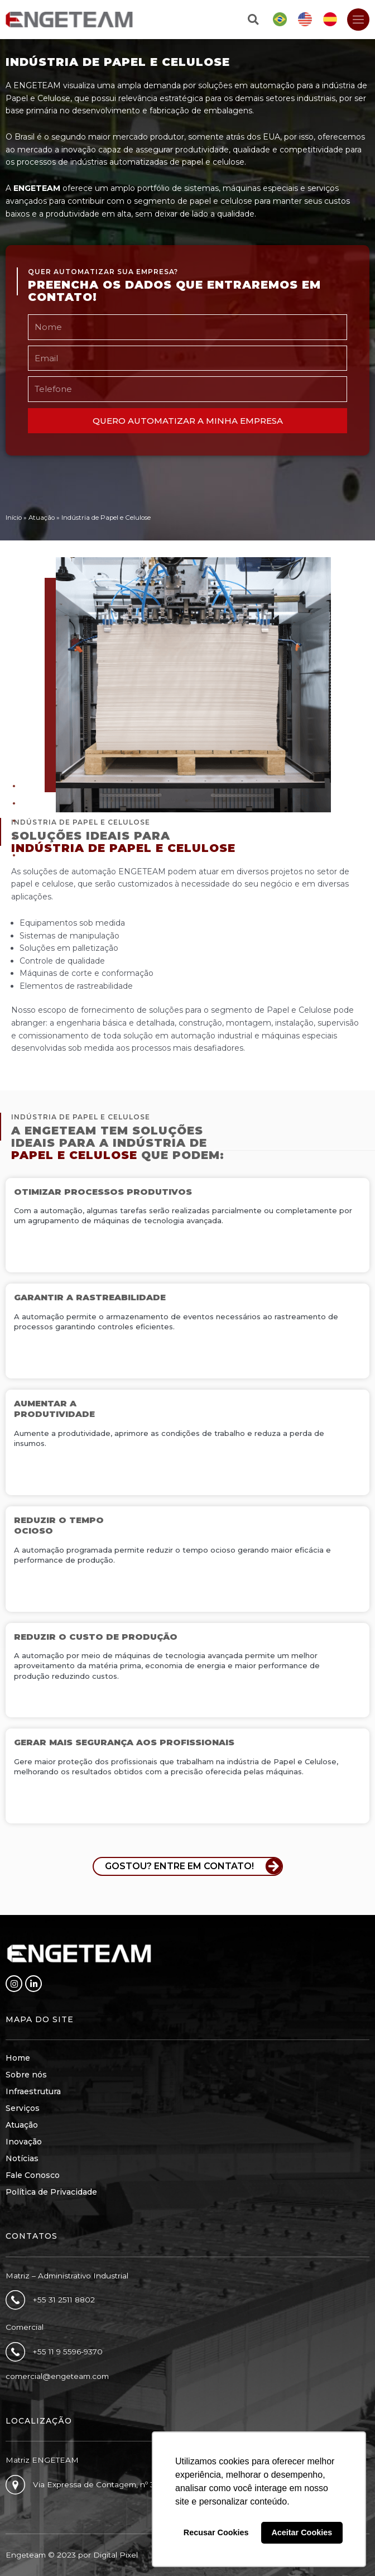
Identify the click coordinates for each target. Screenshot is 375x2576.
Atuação (41, 517)
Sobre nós (26, 2075)
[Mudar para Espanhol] (330, 19)
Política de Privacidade (51, 2192)
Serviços (23, 2108)
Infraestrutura (33, 2091)
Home (18, 2058)
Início (14, 517)
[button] (253, 20)
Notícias (22, 2158)
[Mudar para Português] (279, 19)
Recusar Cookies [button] (216, 2532)
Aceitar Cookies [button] (301, 2532)
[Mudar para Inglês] (305, 19)
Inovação (24, 2142)
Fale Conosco (33, 2175)
